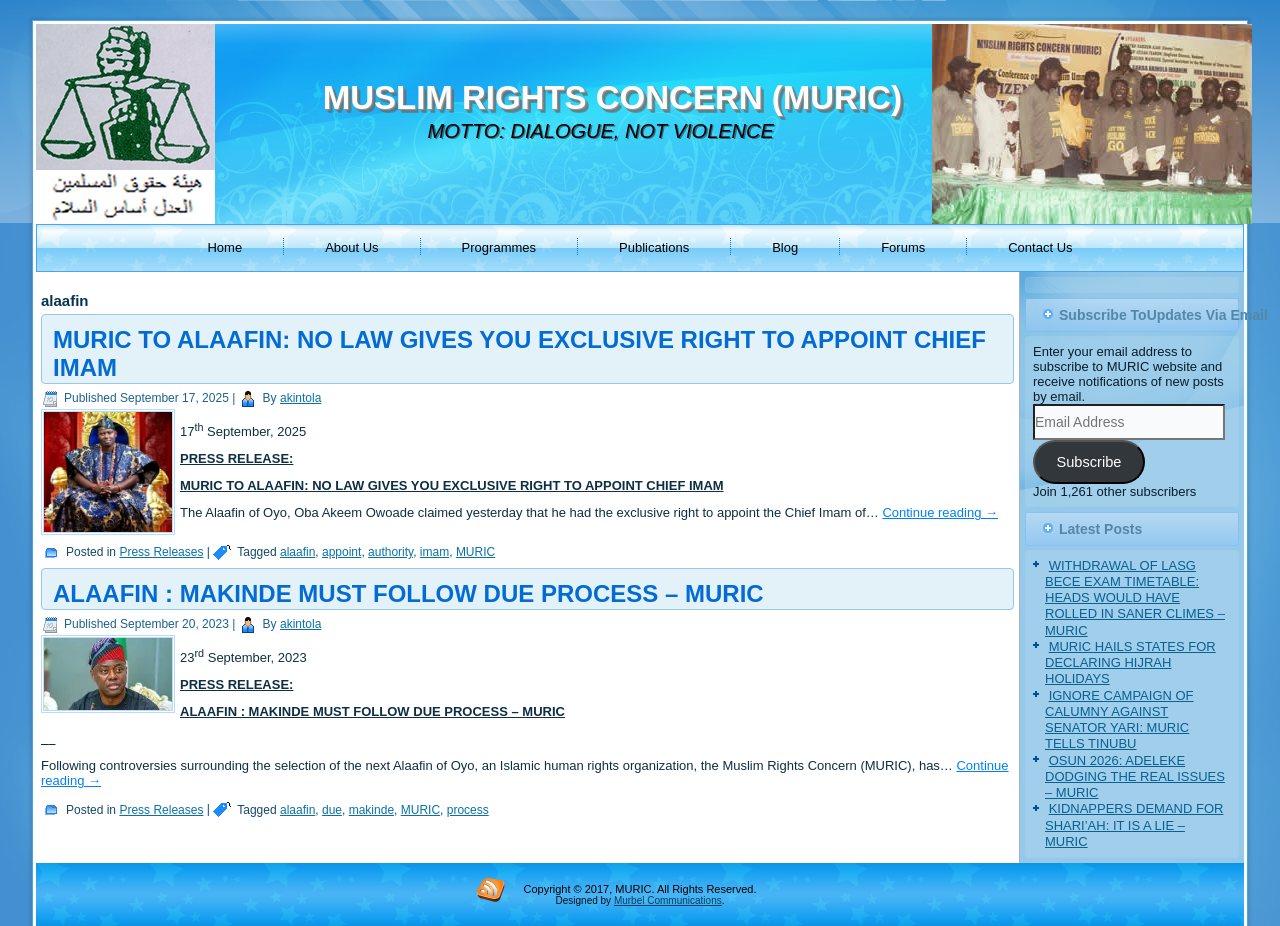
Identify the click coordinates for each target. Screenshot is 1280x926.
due (332, 810)
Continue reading (940, 512)
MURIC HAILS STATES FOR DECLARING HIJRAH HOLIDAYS (1130, 663)
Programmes (499, 247)
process (468, 810)
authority (390, 552)
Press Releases (161, 552)
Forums (903, 247)
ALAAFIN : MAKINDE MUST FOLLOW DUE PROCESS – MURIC (408, 593)
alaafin (297, 552)
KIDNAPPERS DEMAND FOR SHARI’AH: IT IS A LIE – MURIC (1134, 825)
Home (224, 247)
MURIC (475, 552)
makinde (371, 810)
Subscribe (1088, 462)
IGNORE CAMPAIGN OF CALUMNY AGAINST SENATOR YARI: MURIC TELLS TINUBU (1119, 720)
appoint (341, 552)
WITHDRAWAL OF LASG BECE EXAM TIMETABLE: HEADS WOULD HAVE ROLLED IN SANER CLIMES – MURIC (1135, 598)
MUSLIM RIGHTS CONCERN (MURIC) (612, 97)
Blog (785, 247)
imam (434, 552)
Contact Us (1040, 247)
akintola (300, 398)
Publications (654, 247)
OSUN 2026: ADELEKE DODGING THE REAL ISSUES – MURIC (1135, 777)
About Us (351, 247)
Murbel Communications (668, 900)
